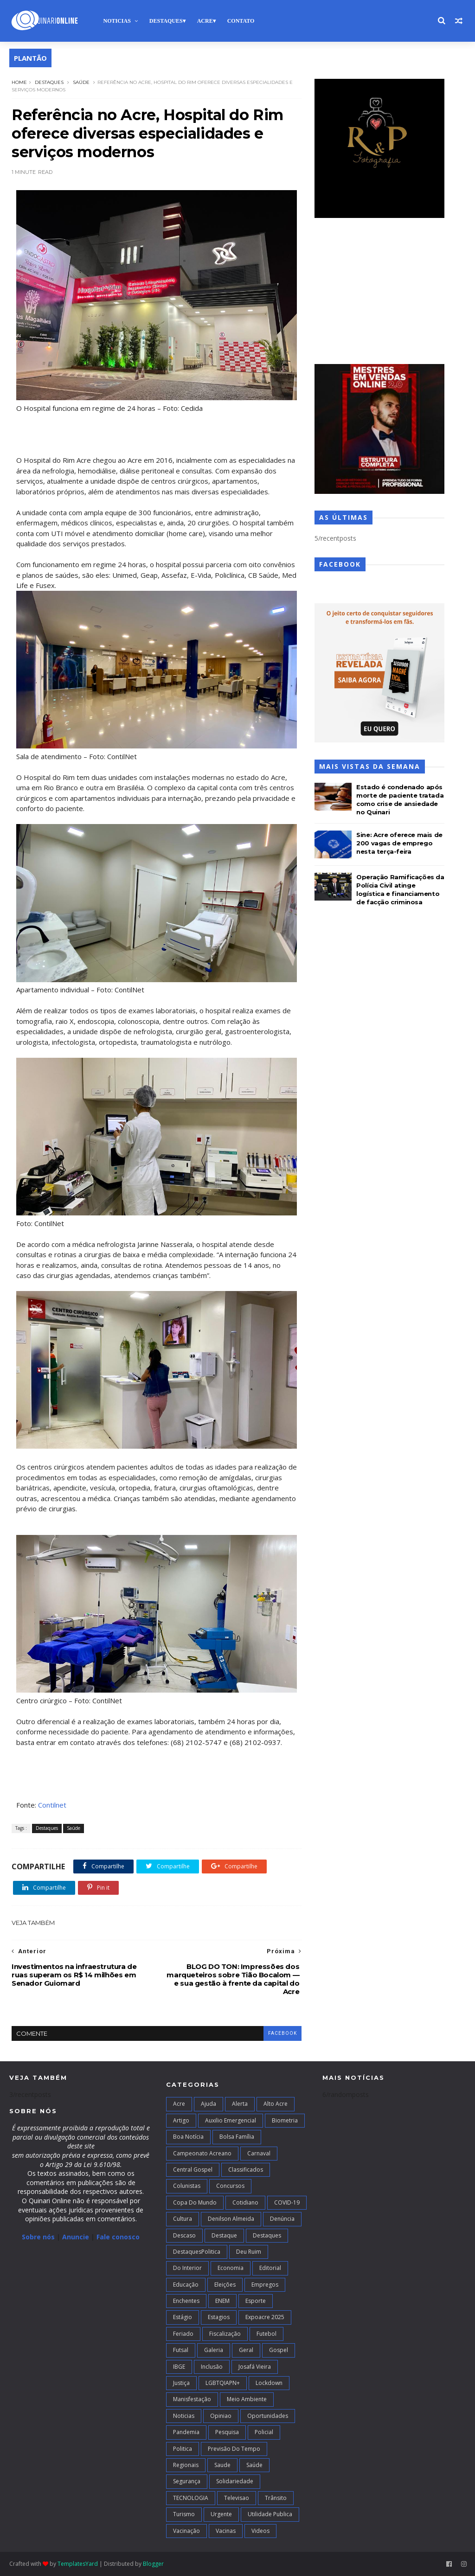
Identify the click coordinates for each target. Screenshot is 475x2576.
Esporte (255, 2301)
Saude (222, 2465)
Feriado (183, 2334)
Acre (205, 21)
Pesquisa (227, 2432)
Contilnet (52, 1804)
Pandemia (186, 2432)
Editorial (270, 2268)
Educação (186, 2284)
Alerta (240, 2104)
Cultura (182, 2219)
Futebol (266, 2334)
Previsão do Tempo (234, 2449)
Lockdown (269, 2383)
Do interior (187, 2268)
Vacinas (226, 2531)
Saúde (81, 82)
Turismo (184, 2514)
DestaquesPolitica (196, 2252)
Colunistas (186, 2186)
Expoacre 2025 (264, 2317)
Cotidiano (245, 2202)
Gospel (278, 2350)
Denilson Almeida (231, 2219)
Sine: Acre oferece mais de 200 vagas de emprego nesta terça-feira (399, 843)
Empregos (264, 2284)
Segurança (186, 2481)
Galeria (213, 2350)
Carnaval (258, 2153)
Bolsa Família (236, 2137)
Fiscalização (225, 2334)
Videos (260, 2531)
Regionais (186, 2465)
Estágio (182, 2317)
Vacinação (186, 2531)
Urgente (221, 2514)
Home (19, 82)
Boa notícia (188, 2137)
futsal (180, 2350)
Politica (182, 2449)
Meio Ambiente (247, 2399)
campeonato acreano (202, 2153)
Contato (241, 21)
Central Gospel (192, 2169)
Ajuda (208, 2104)
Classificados (245, 2169)
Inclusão (212, 2367)
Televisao (236, 2498)
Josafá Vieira (254, 2367)
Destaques (166, 21)
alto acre (275, 2104)
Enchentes (186, 2301)
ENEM (222, 2301)
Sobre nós (38, 2236)
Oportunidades (267, 2416)
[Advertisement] (379, 292)
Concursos (230, 2186)
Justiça (181, 2383)
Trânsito (276, 2498)
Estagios (219, 2317)
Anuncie (76, 2236)
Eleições (225, 2284)
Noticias (116, 21)
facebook (282, 2033)
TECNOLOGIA (190, 2498)
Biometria (285, 2120)
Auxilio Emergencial (230, 2120)
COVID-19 (287, 2202)
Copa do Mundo (195, 2202)
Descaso (184, 2235)
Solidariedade (234, 2481)
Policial (264, 2432)
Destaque (224, 2235)
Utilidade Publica (270, 2514)
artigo (181, 2120)
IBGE (179, 2367)
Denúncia (282, 2219)
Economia (231, 2268)
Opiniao (220, 2416)
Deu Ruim (248, 2252)
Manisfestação (192, 2399)
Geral (246, 2350)
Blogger (153, 2564)
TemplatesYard (78, 2564)
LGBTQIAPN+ (222, 2383)
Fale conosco (118, 2236)
